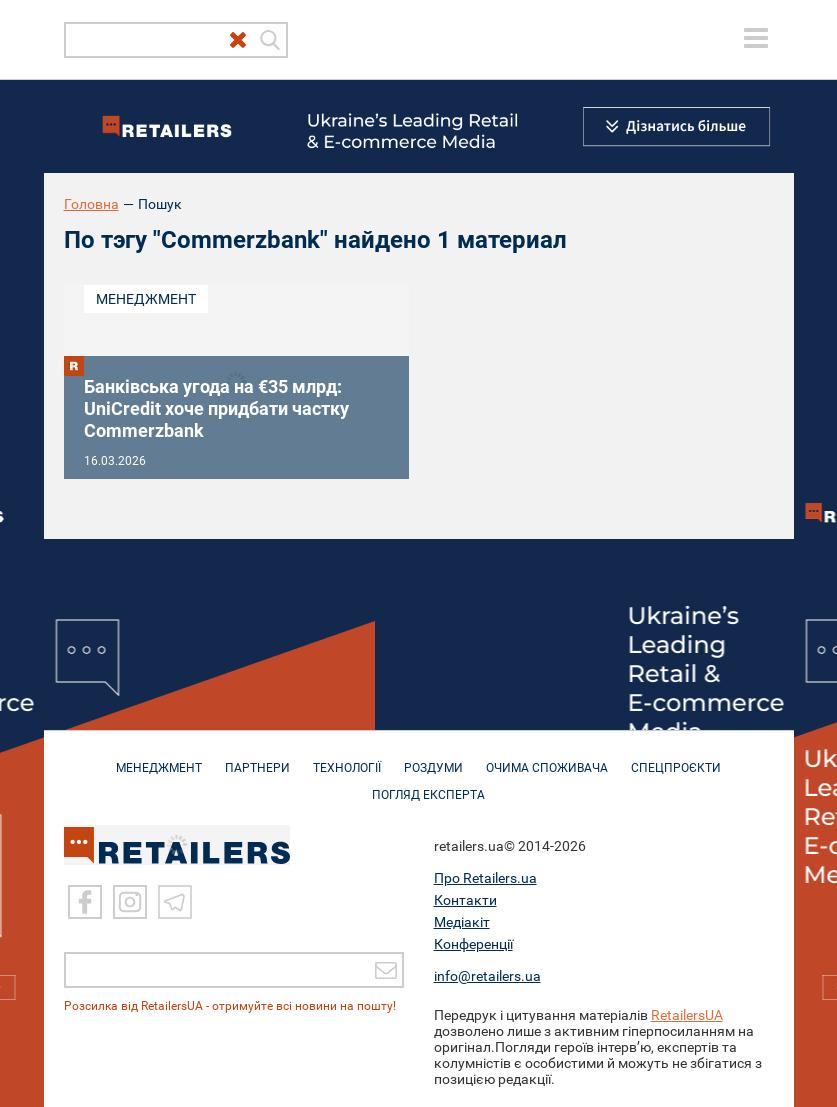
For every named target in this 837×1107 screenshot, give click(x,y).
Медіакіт (462, 922)
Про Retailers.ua (485, 878)
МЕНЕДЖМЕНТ (159, 758)
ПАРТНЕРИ (257, 758)
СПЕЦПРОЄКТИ (676, 758)
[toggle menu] (756, 38)
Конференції (473, 944)
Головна (91, 204)
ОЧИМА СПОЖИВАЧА (547, 758)
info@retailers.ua (487, 976)
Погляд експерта (428, 785)
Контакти (465, 900)
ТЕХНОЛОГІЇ (347, 758)
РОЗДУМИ (433, 758)
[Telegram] (175, 902)
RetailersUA (687, 1015)
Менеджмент (146, 299)
